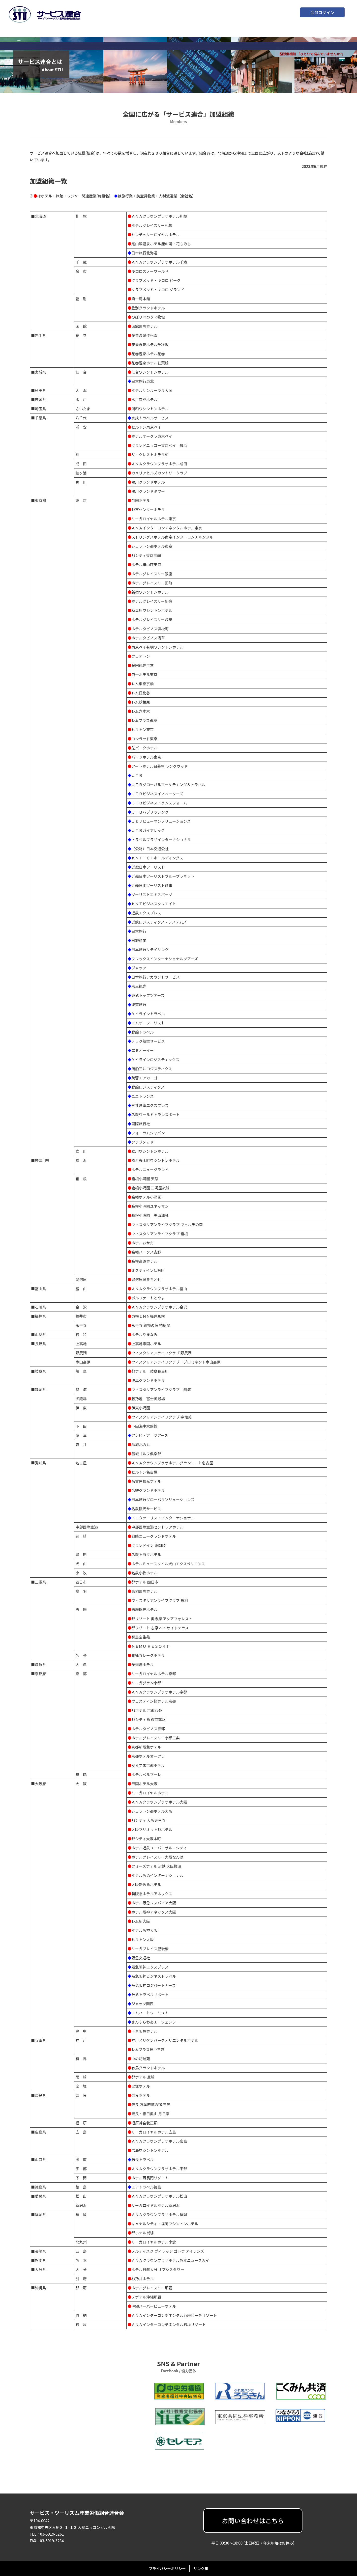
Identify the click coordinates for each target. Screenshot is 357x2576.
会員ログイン (322, 12)
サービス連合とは (108, 33)
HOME (53, 33)
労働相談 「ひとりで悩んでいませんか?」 (312, 43)
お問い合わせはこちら (253, 2520)
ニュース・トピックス (176, 33)
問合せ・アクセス (295, 33)
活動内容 (237, 33)
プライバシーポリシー (167, 2568)
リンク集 (200, 2568)
